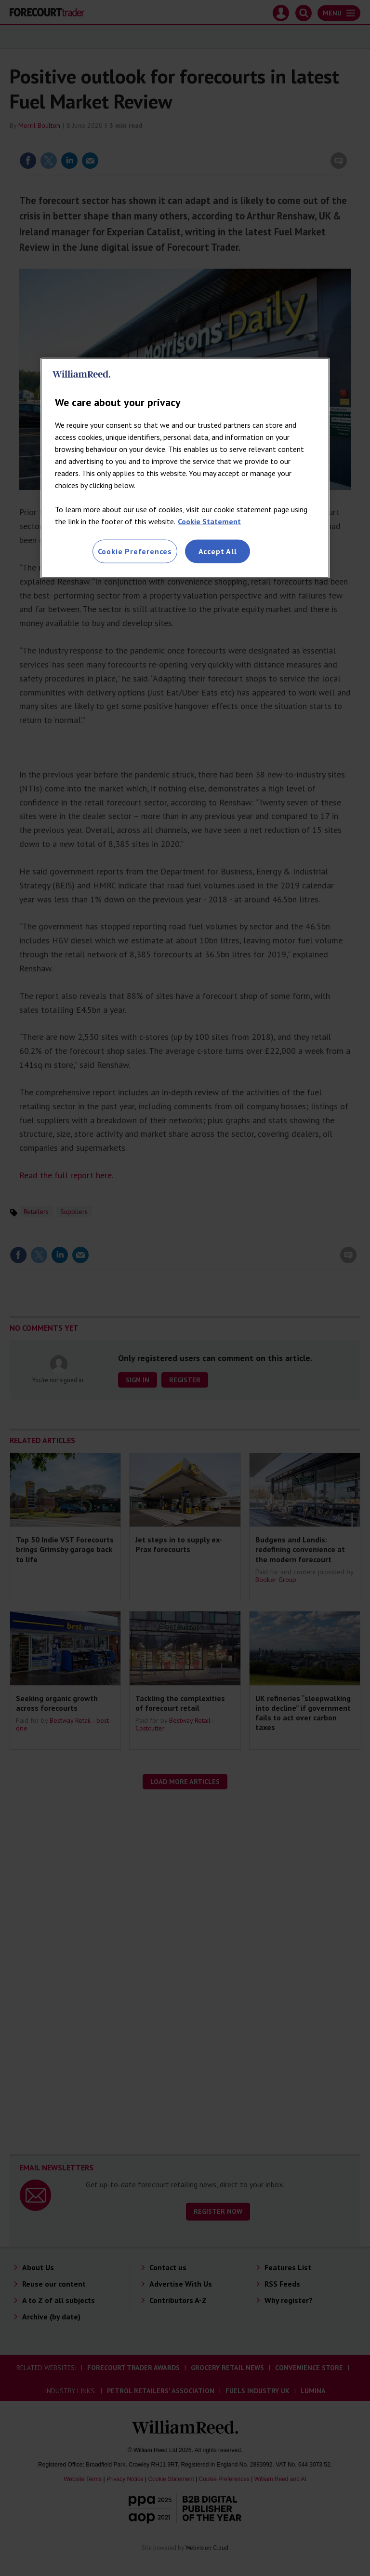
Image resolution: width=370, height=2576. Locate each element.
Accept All (217, 551)
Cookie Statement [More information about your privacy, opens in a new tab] (209, 521)
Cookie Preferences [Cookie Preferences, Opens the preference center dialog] (135, 551)
